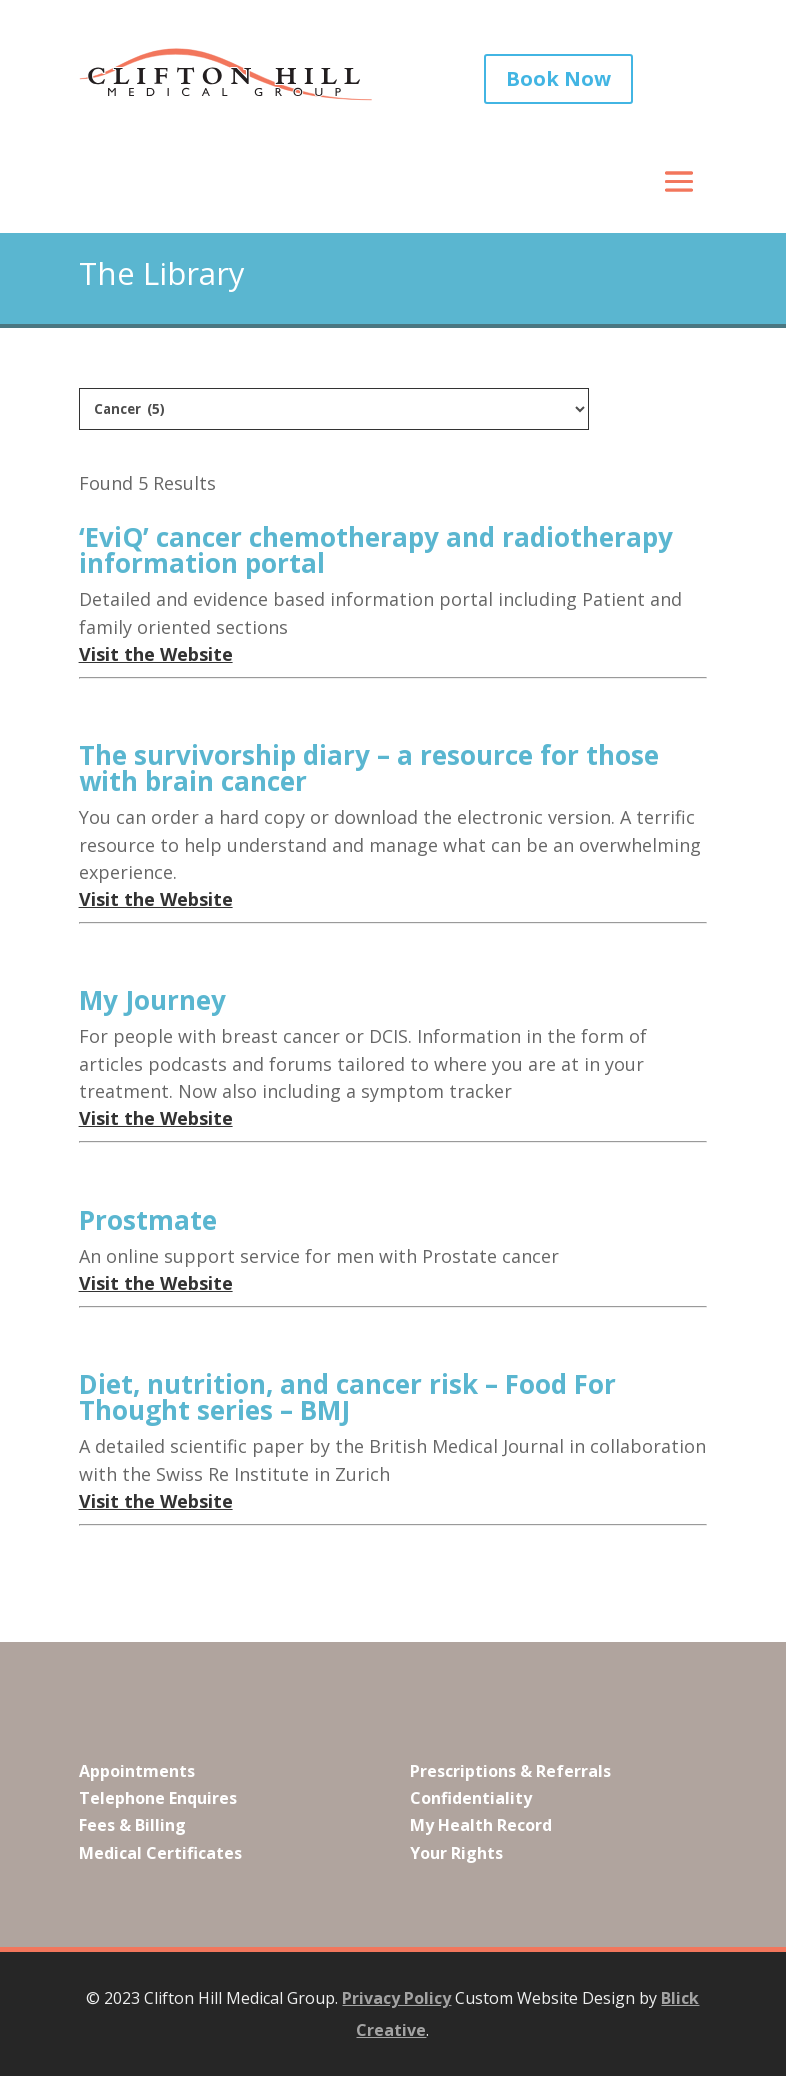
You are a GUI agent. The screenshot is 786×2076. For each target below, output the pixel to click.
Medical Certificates (160, 1853)
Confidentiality (471, 1798)
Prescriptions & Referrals (510, 1771)
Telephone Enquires (158, 1798)
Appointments (137, 1771)
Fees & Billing (132, 1825)
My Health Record (481, 1825)
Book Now (558, 78)
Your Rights (456, 1853)
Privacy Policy (396, 1998)
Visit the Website (156, 654)
